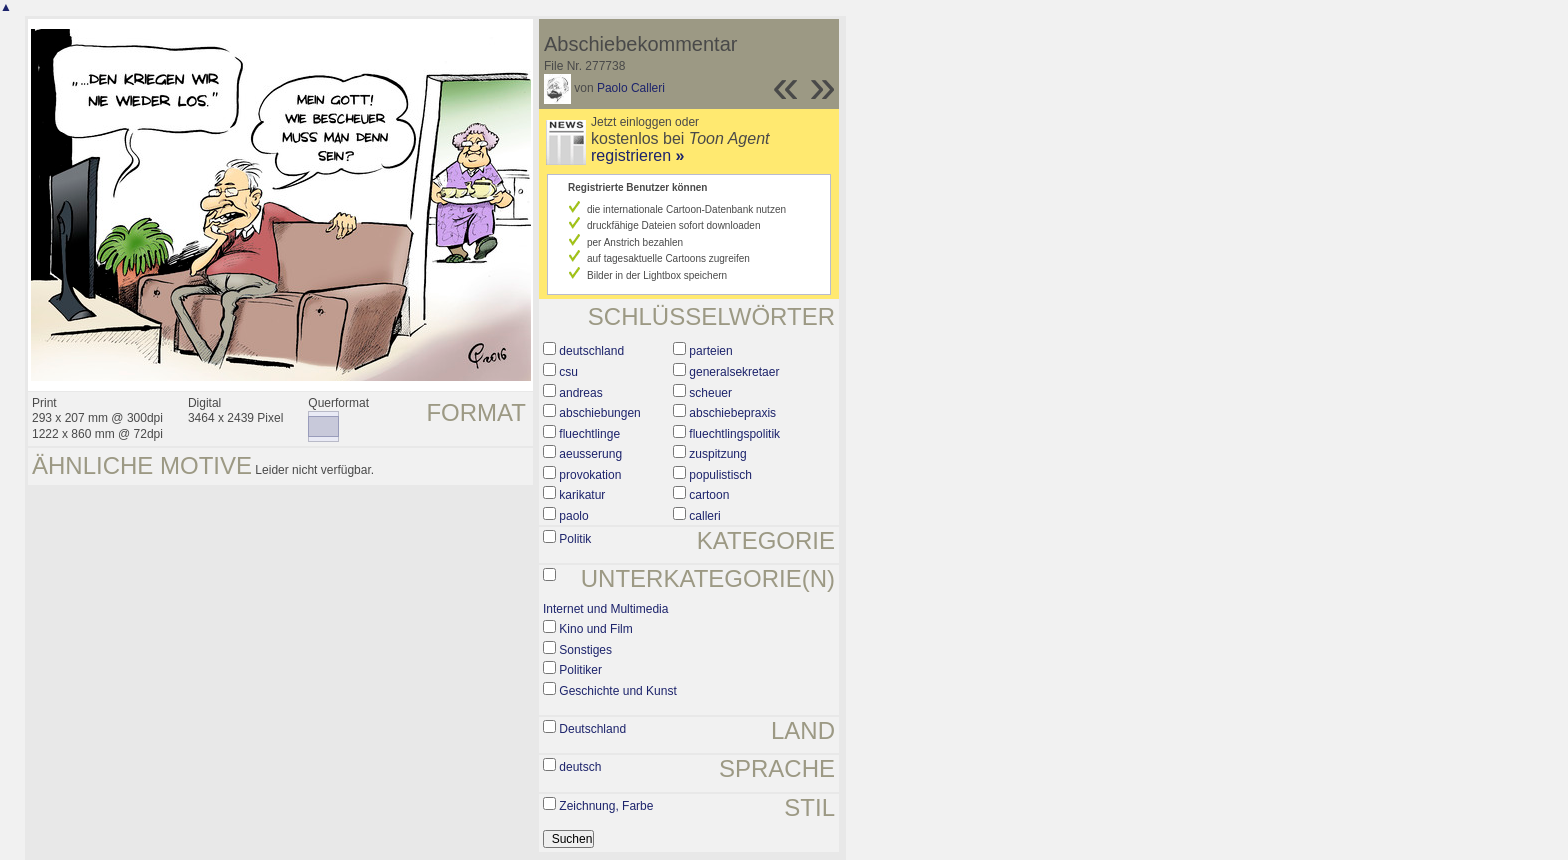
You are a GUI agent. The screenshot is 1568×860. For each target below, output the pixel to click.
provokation (590, 475)
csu (568, 372)
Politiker (580, 670)
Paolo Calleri (631, 88)
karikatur (582, 495)
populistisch (720, 475)
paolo (573, 516)
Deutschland (592, 729)
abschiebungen (599, 413)
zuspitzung (717, 454)
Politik (575, 539)
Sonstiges (585, 650)
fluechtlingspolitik (734, 434)
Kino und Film (595, 629)
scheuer (710, 393)
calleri (704, 516)
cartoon (709, 495)
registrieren (637, 155)
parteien (710, 351)
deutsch (580, 767)
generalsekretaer (734, 372)
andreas (580, 393)
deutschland (591, 351)
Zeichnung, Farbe (606, 806)
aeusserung (590, 454)
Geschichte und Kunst (617, 691)
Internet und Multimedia (605, 609)
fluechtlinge (589, 434)
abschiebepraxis (732, 413)
